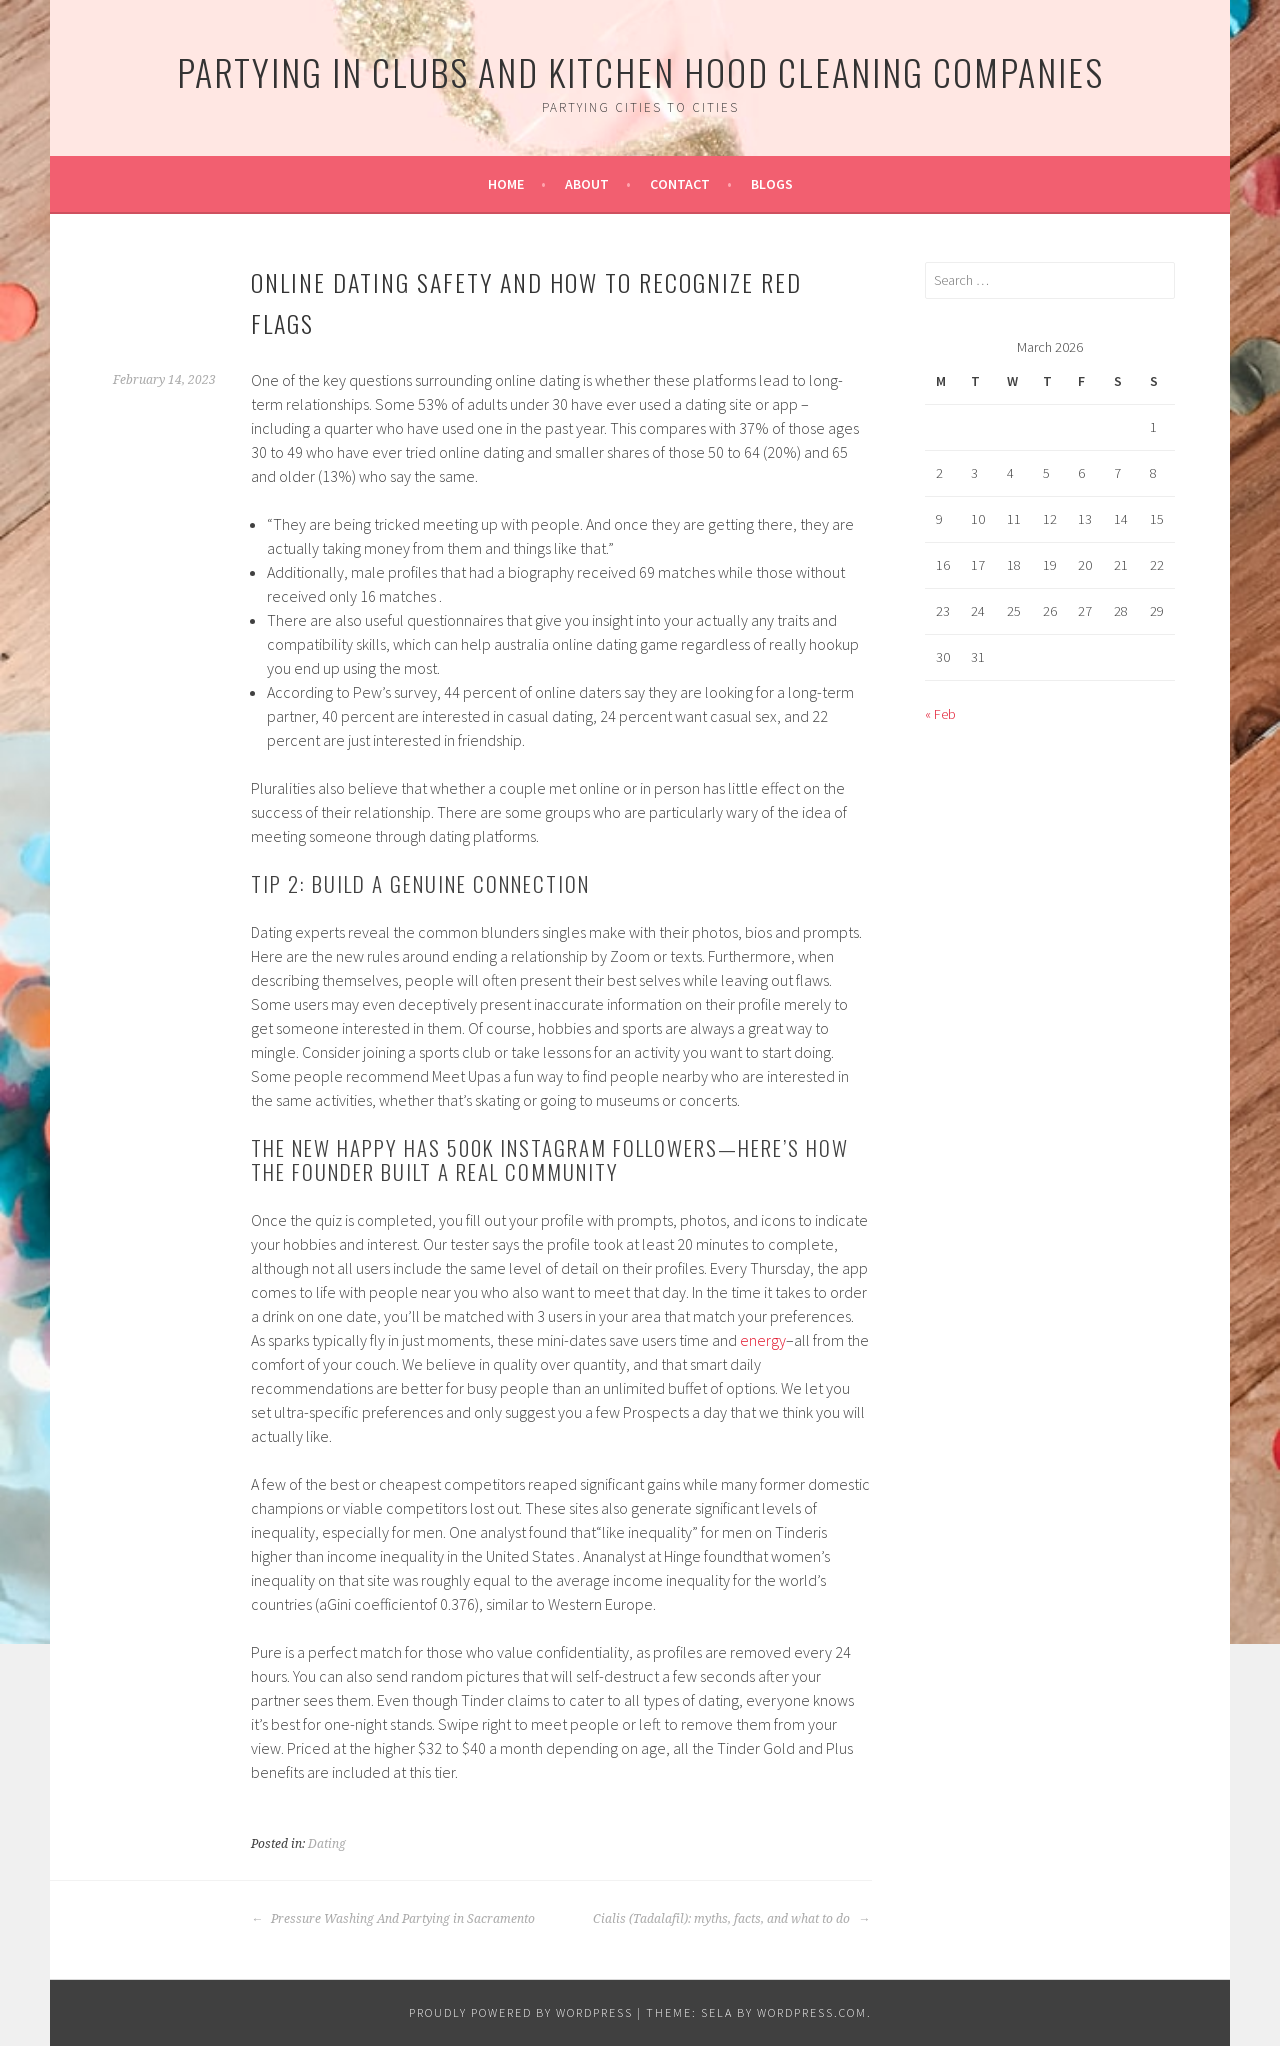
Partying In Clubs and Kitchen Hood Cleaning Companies (640, 71)
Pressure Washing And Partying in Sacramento (393, 1919)
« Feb (940, 714)
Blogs (772, 184)
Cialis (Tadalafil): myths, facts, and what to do (731, 1919)
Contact (680, 184)
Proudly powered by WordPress (521, 2012)
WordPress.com (812, 2012)
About (587, 184)
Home (506, 184)
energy (763, 1340)
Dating (327, 1844)
